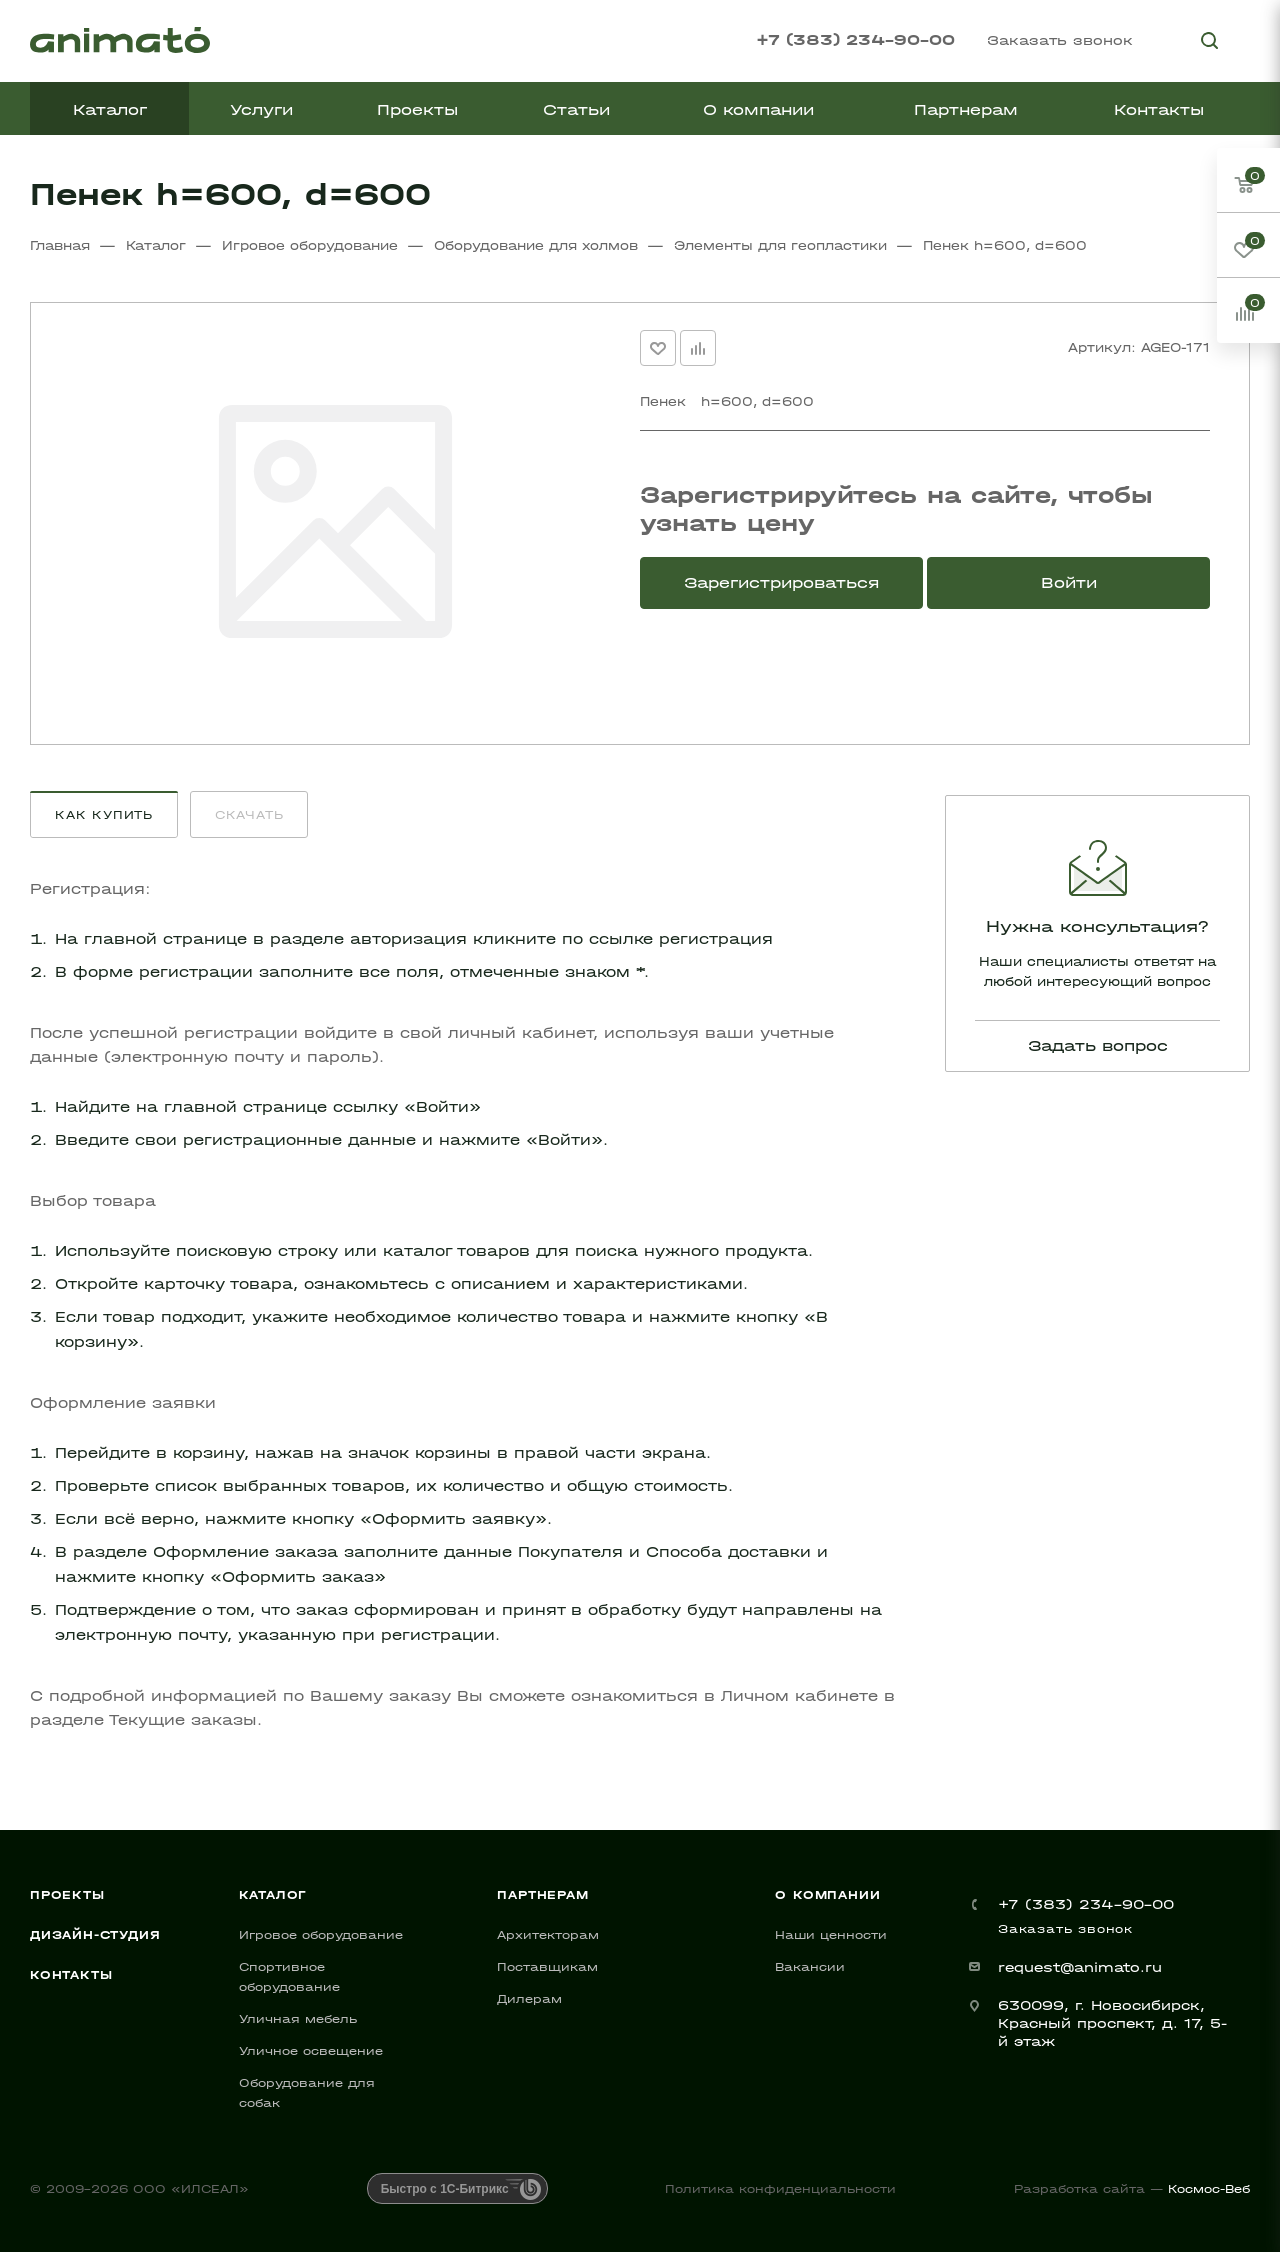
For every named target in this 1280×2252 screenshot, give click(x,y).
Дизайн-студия (95, 1935)
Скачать (249, 815)
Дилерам (529, 1999)
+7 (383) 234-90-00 (855, 39)
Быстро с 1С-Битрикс (445, 2189)
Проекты (67, 1895)
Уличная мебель (298, 2019)
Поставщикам (547, 1967)
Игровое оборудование (321, 1935)
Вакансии (810, 1967)
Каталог (273, 1895)
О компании (827, 1895)
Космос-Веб (1209, 2189)
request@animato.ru (1080, 1967)
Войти (1069, 582)
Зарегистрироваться (781, 582)
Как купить (104, 815)
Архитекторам (548, 1935)
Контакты (71, 1975)
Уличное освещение (311, 2051)
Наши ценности (831, 1935)
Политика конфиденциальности (780, 2189)
